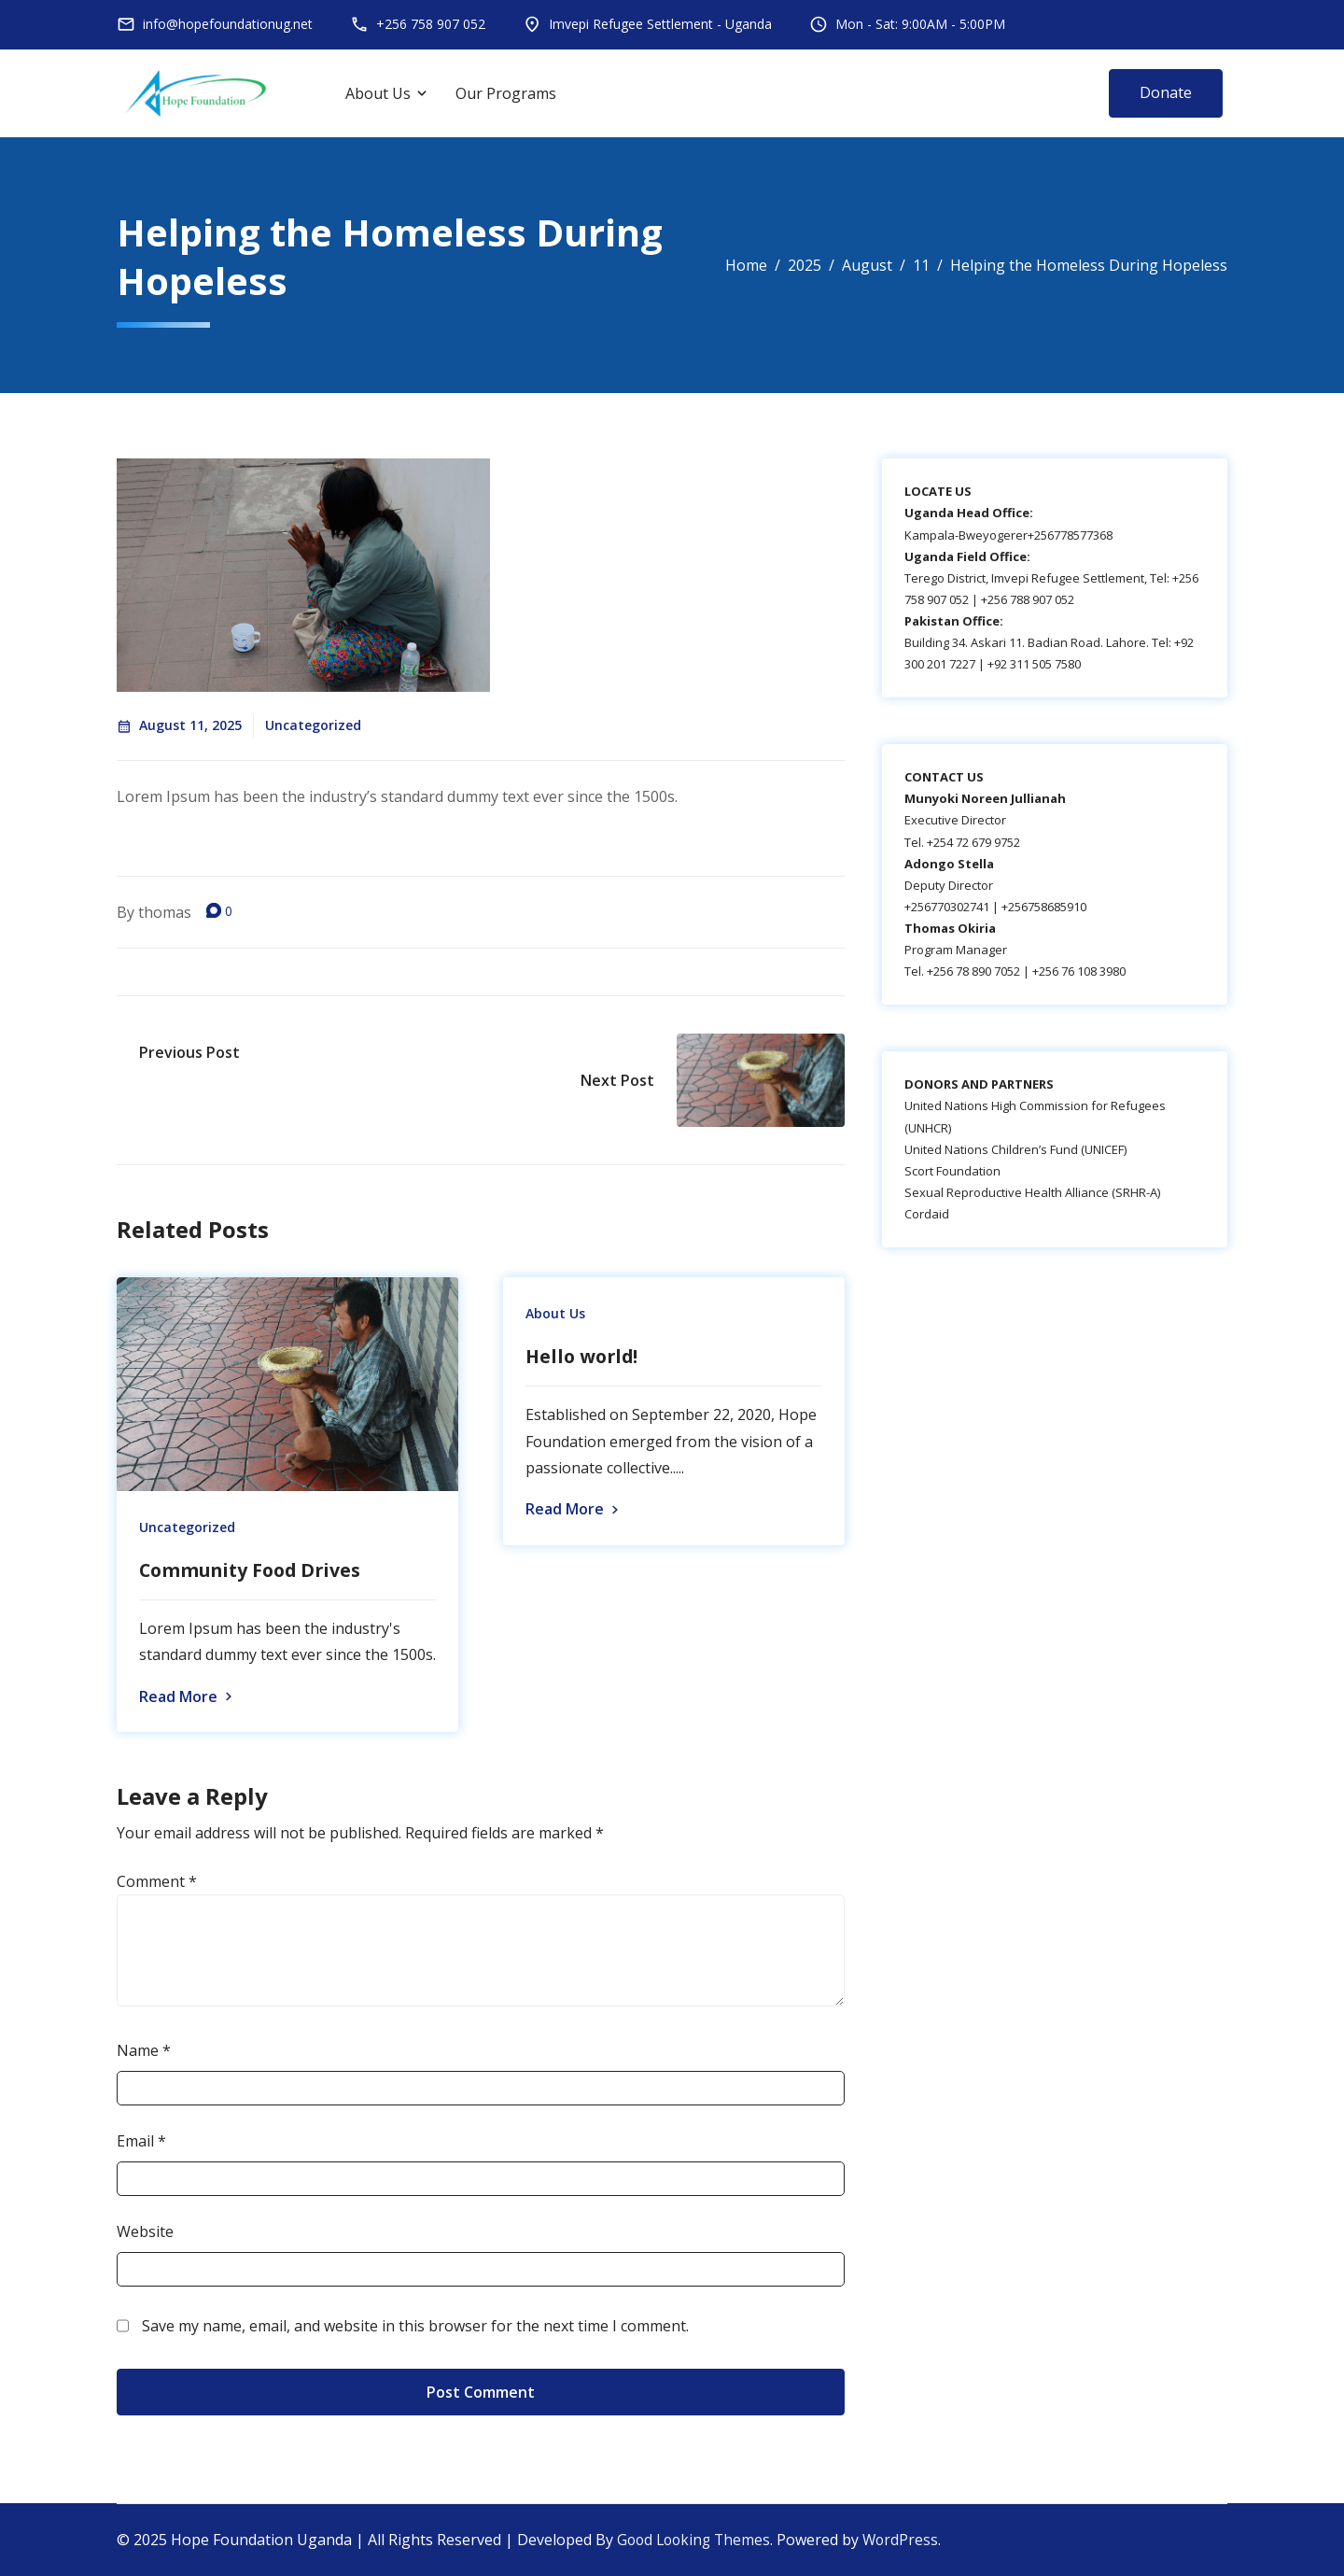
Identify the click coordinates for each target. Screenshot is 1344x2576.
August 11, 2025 (179, 725)
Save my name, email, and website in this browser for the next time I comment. (415, 2326)
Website (145, 2231)
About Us (378, 93)
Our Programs (505, 93)
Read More (187, 1697)
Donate (1166, 92)
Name (144, 2051)
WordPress (907, 2540)
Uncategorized (313, 725)
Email (141, 2142)
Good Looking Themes (697, 2540)
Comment (157, 1882)
